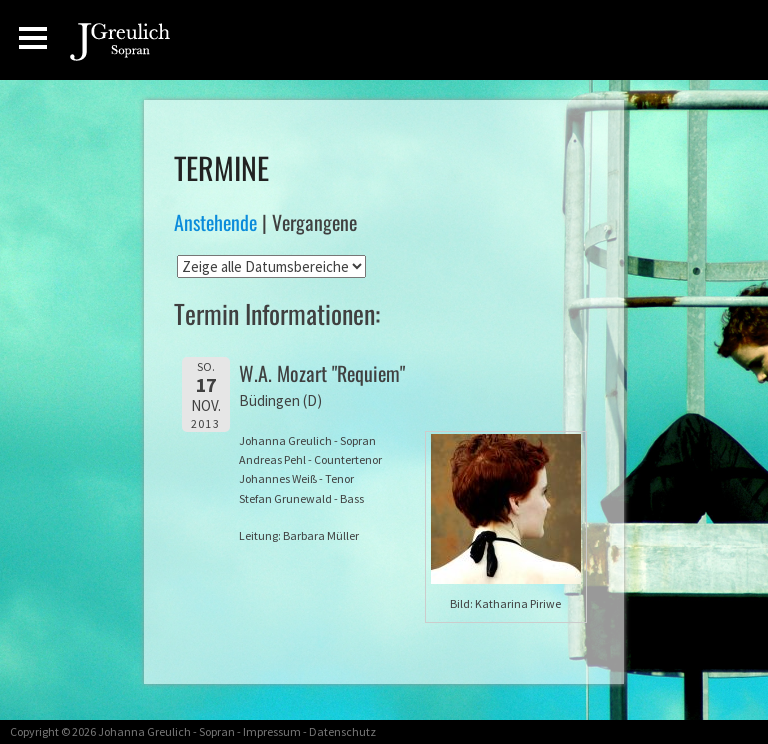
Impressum (272, 731)
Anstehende (215, 222)
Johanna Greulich (144, 731)
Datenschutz (342, 731)
